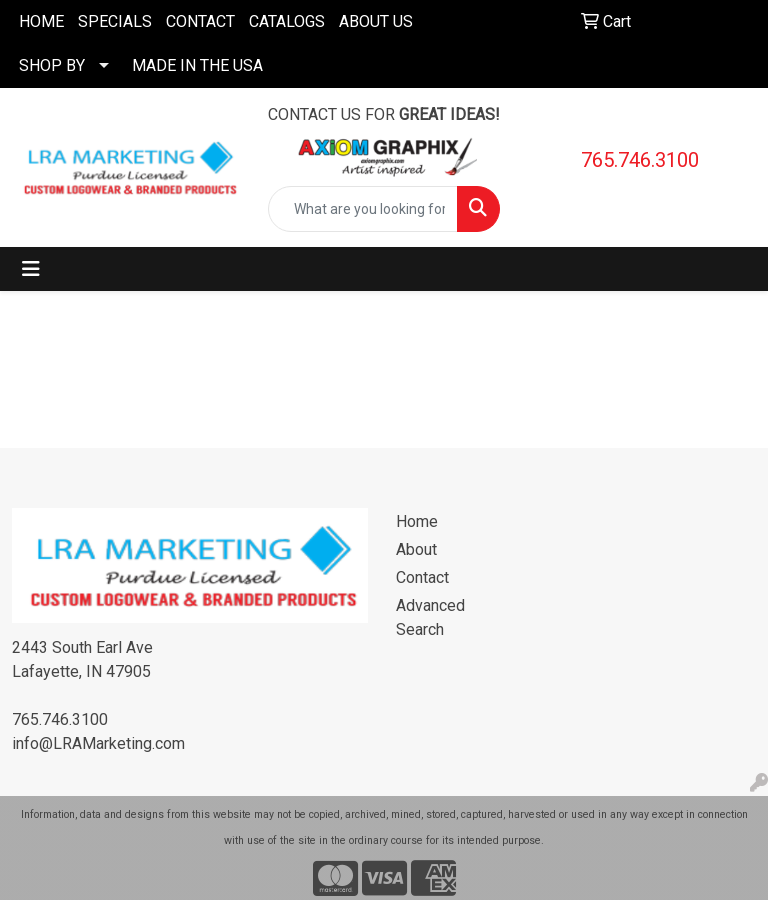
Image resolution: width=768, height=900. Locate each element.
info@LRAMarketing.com (98, 743)
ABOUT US (376, 21)
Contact (422, 577)
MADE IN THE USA (197, 65)
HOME (41, 21)
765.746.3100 (640, 160)
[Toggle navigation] (31, 269)
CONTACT (200, 21)
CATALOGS (287, 21)
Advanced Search (430, 617)
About (416, 549)
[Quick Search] (363, 209)
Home (417, 521)
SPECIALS (115, 21)
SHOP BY (52, 65)
